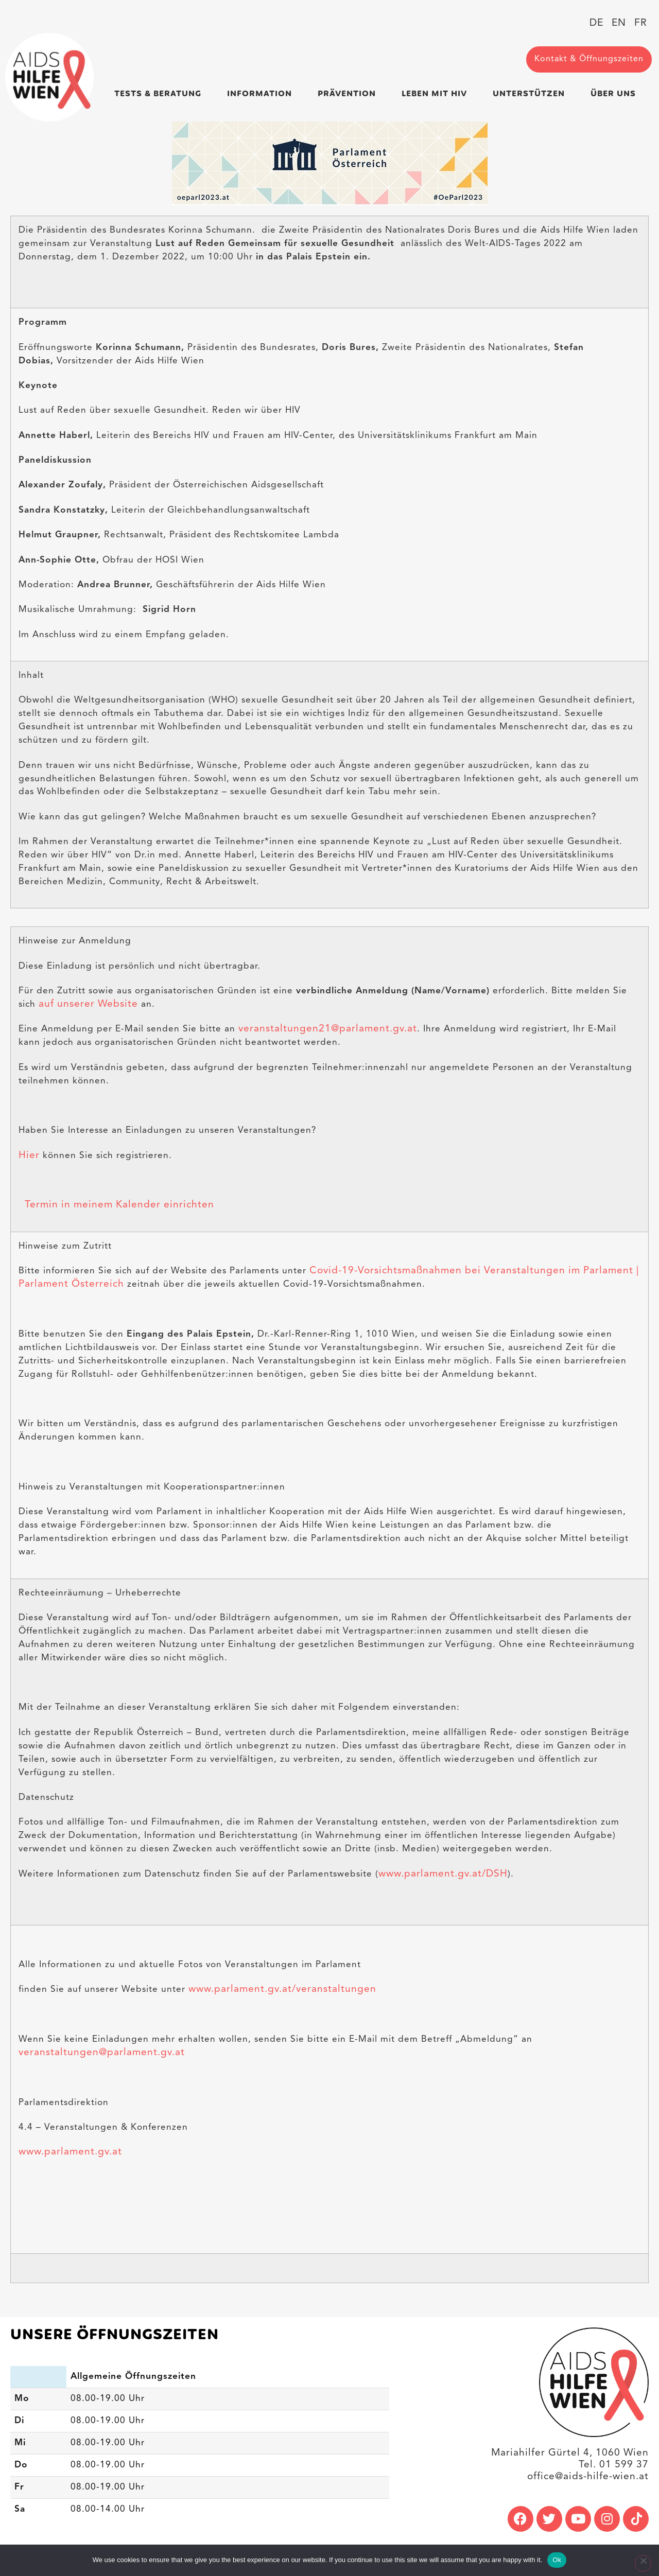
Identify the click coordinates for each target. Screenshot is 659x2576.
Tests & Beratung (160, 93)
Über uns (616, 93)
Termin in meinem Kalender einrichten (116, 1205)
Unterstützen (531, 93)
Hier (29, 1155)
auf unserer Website (88, 1003)
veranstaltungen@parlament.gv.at (102, 2052)
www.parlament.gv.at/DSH (443, 1873)
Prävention (349, 93)
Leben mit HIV (437, 93)
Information (262, 93)
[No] (641, 2564)
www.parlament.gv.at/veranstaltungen (282, 1989)
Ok (556, 2560)
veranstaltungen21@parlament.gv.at (327, 1029)
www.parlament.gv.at (70, 2151)
